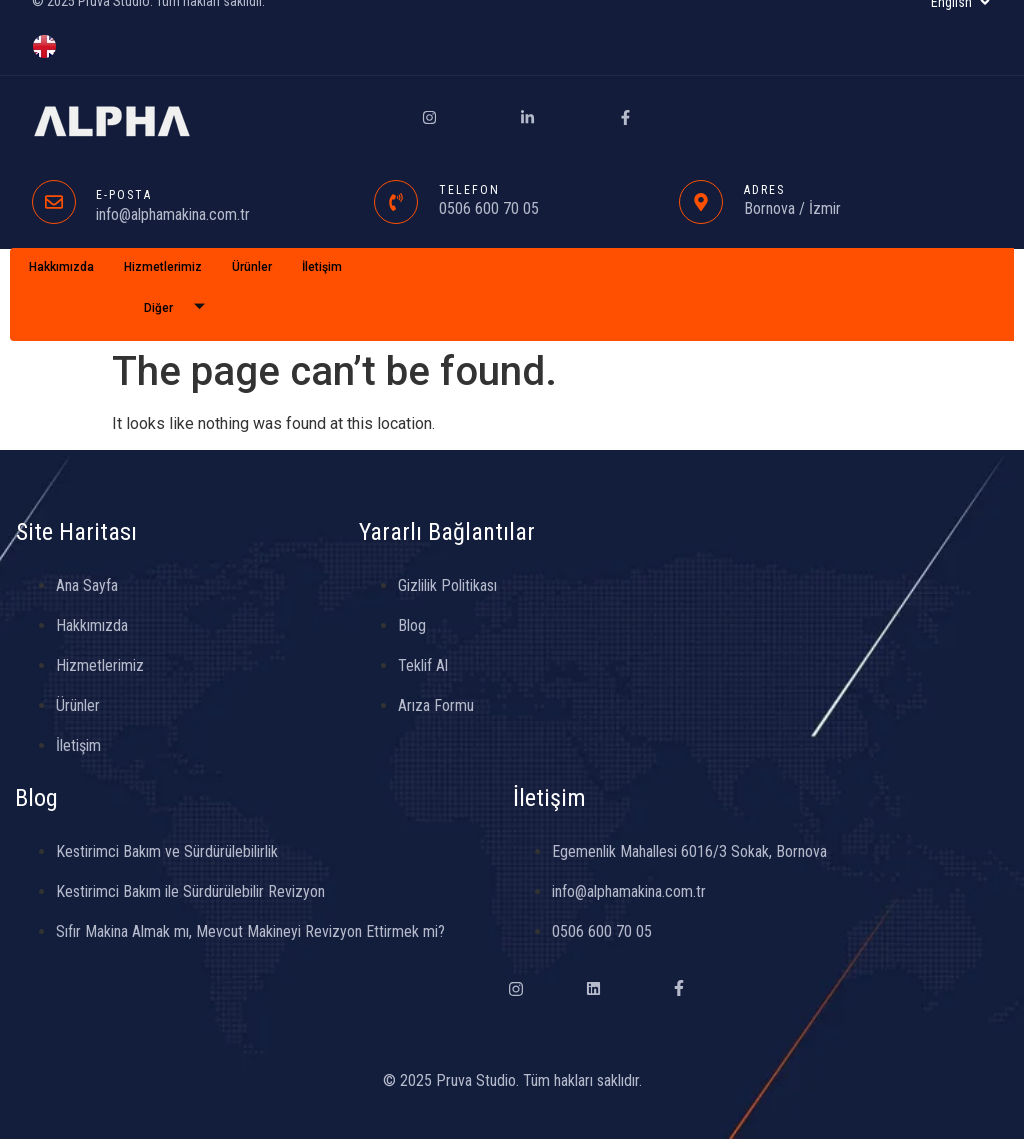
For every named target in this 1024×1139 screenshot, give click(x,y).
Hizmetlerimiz (163, 267)
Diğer (182, 308)
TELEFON (469, 190)
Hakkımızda (61, 267)
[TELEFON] (396, 202)
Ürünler (252, 267)
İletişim (322, 267)
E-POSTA (124, 195)
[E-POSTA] (54, 202)
